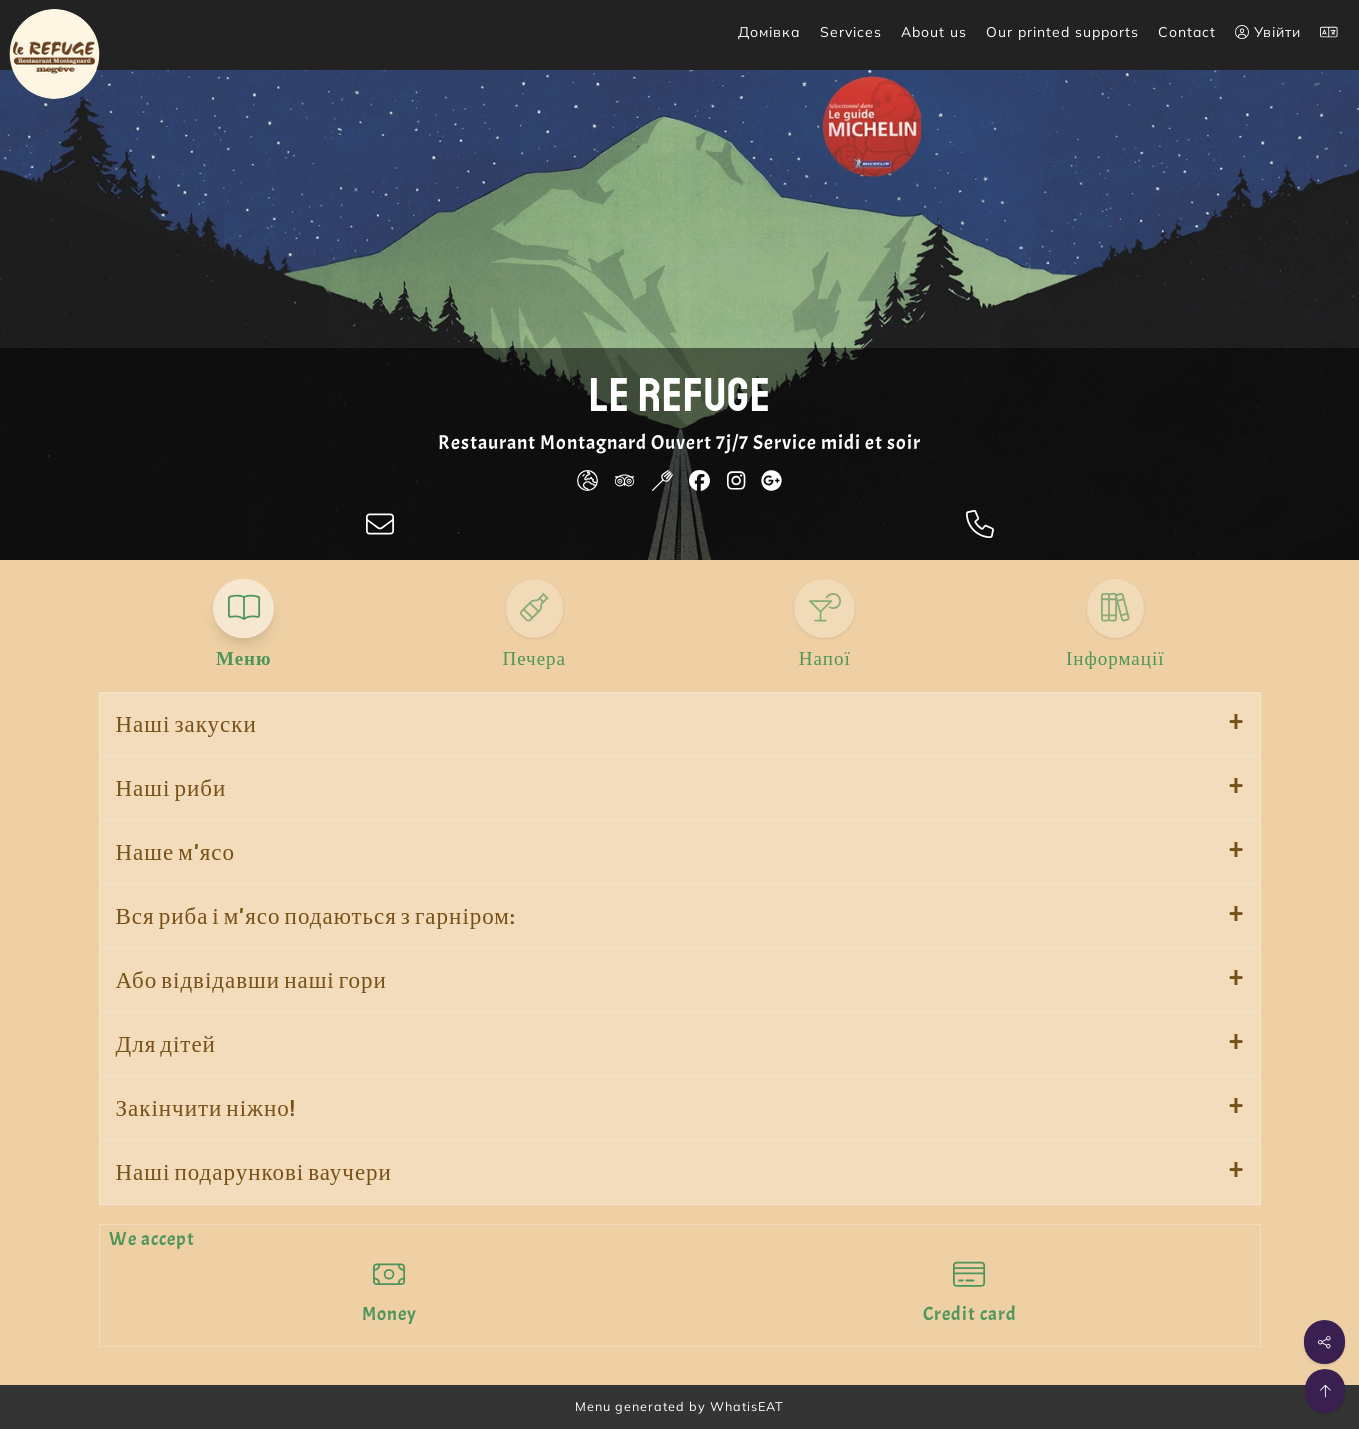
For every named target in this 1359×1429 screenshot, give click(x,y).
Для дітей (166, 1044)
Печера (534, 659)
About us (934, 32)
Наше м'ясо (176, 852)
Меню (244, 659)
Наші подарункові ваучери (254, 1172)
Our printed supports (1062, 32)
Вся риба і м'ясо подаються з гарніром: (316, 916)
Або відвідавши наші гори (251, 980)
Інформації (1115, 659)
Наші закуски (186, 724)
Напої (825, 659)
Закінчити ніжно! (206, 1108)
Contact (1187, 32)
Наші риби (171, 788)
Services (851, 32)
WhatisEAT (747, 1406)
